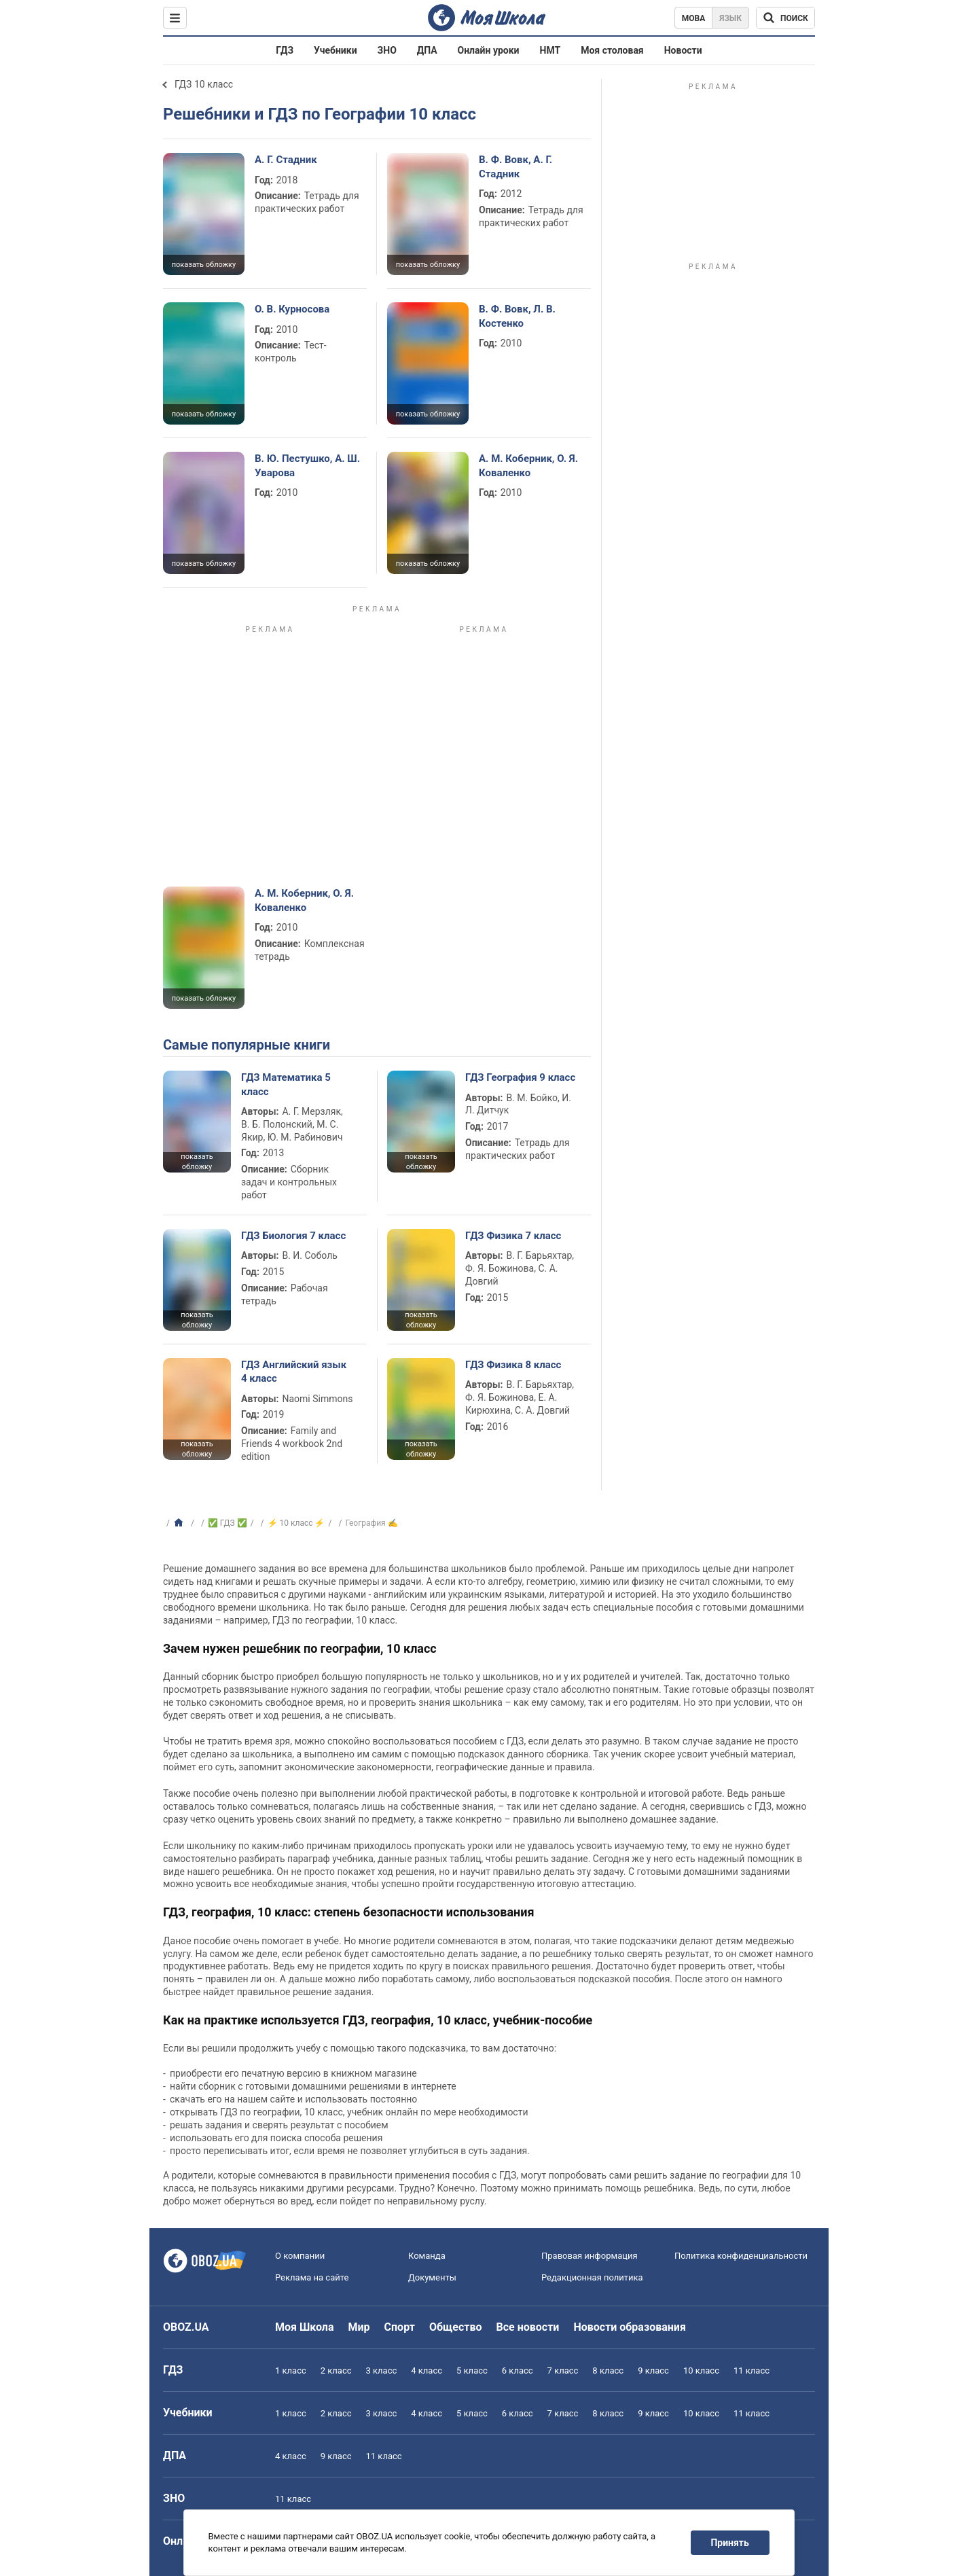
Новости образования (629, 2327)
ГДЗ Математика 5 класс (286, 1084)
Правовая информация (589, 2256)
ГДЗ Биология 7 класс (293, 1236)
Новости (683, 50)
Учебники (335, 50)
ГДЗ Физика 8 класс (513, 1365)
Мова (694, 18)
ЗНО (387, 50)
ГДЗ (284, 50)
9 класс (653, 2370)
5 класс (472, 2370)
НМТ (550, 50)
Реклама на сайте (311, 2277)
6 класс (517, 2370)
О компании (300, 2256)
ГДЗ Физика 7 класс (513, 1236)
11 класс (751, 2370)
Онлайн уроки (489, 50)
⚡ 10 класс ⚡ (296, 1523)
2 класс (336, 2370)
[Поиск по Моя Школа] (785, 17)
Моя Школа (304, 2327)
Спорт (399, 2327)
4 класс (426, 2370)
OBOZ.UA (186, 2327)
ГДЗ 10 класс (204, 84)
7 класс (563, 2370)
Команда (427, 2256)
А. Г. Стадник (286, 160)
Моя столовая (612, 50)
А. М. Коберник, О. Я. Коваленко (528, 465)
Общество (455, 2327)
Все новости (528, 2327)
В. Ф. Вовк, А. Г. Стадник (515, 166)
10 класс (701, 2370)
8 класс (607, 2370)
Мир (359, 2327)
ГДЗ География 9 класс (520, 1077)
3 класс (381, 2370)
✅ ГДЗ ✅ (227, 1523)
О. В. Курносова (292, 309)
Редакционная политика (592, 2277)
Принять (730, 2542)
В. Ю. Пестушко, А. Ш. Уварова (307, 465)
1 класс (290, 2370)
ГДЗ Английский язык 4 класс (293, 1371)
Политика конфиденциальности (741, 2256)
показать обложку (204, 264)
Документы (432, 2277)
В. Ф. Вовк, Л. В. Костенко (517, 316)
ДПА (427, 50)
